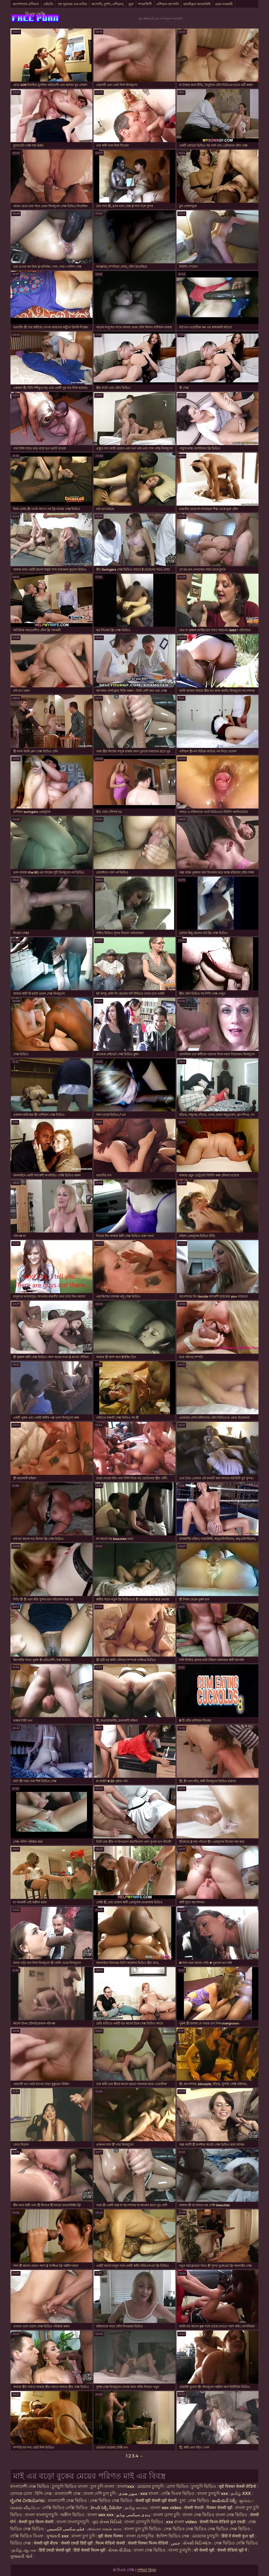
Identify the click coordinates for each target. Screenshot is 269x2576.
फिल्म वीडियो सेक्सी (111, 2543)
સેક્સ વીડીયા (119, 2550)
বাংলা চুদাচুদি (180, 2550)
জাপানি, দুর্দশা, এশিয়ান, (107, 4)
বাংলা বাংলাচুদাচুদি (41, 2514)
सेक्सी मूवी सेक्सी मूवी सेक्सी (156, 2500)
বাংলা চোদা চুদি (166, 2514)
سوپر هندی (127, 2493)
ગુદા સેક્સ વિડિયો (107, 2521)
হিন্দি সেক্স (44, 2493)
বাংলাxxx (125, 2486)
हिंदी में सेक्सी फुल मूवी (237, 2536)
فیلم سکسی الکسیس (65, 2528)
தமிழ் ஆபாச (24, 2550)
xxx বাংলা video (182, 2521)
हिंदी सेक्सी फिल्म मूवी (89, 2550)
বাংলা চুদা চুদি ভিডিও (142, 2528)
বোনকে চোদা (21, 2493)
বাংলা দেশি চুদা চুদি (100, 2493)
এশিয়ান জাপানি (167, 4)
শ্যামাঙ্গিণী (145, 4)
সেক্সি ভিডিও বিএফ (26, 2536)
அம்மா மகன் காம (104, 2528)
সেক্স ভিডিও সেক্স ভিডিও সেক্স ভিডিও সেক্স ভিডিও (207, 2528)
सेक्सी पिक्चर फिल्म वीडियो (148, 2543)
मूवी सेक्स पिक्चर (110, 2536)
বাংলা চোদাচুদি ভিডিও (144, 2521)
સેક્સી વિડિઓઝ (197, 2543)
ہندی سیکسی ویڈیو (133, 2514)
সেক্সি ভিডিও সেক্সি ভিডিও (66, 2507)
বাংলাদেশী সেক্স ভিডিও (29, 2486)
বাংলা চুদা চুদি (83, 2536)
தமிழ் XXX (241, 2493)
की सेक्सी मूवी (204, 2550)
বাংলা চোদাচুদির (140, 2536)
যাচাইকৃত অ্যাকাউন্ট (196, 4)
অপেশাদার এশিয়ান (26, 4)
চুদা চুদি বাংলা (103, 2486)
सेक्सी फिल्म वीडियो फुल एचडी (222, 2521)
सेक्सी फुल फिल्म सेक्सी (36, 2521)
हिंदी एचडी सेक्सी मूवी (55, 2550)
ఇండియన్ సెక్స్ (224, 2500)
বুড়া (131, 4)
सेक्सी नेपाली (194, 2507)
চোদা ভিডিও (178, 2486)
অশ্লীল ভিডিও (72, 2514)
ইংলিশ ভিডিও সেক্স (173, 2536)
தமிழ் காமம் (136, 2507)
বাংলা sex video (166, 2507)
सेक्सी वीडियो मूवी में (232, 2550)
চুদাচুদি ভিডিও (204, 2486)
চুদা (182, 2500)
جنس (175, 2543)
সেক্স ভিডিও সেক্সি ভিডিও (236, 2543)
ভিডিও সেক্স (21, 2543)
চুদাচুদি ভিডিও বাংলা (70, 2486)
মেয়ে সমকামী (224, 4)
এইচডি (48, 4)
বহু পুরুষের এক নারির (72, 4)
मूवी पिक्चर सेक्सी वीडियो (238, 2486)
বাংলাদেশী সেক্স (68, 2493)
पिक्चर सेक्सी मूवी (219, 2507)
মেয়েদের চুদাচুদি (151, 2486)
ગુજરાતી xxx (57, 2536)
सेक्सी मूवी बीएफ (46, 2543)
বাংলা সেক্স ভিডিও (149, 2550)
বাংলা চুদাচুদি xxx (213, 2493)
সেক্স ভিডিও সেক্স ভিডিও (111, 2500)
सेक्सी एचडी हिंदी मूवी (77, 2543)
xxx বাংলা (149, 2493)
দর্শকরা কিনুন (146, 2570)
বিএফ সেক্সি (35, 14)
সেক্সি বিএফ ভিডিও (177, 2493)
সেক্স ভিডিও (199, 2500)
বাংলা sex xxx (100, 2514)
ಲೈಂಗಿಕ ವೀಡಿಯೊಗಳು (27, 2500)
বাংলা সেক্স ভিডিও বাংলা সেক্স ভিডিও (215, 2514)
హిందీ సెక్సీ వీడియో (106, 2507)
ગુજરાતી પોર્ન (21, 2556)
